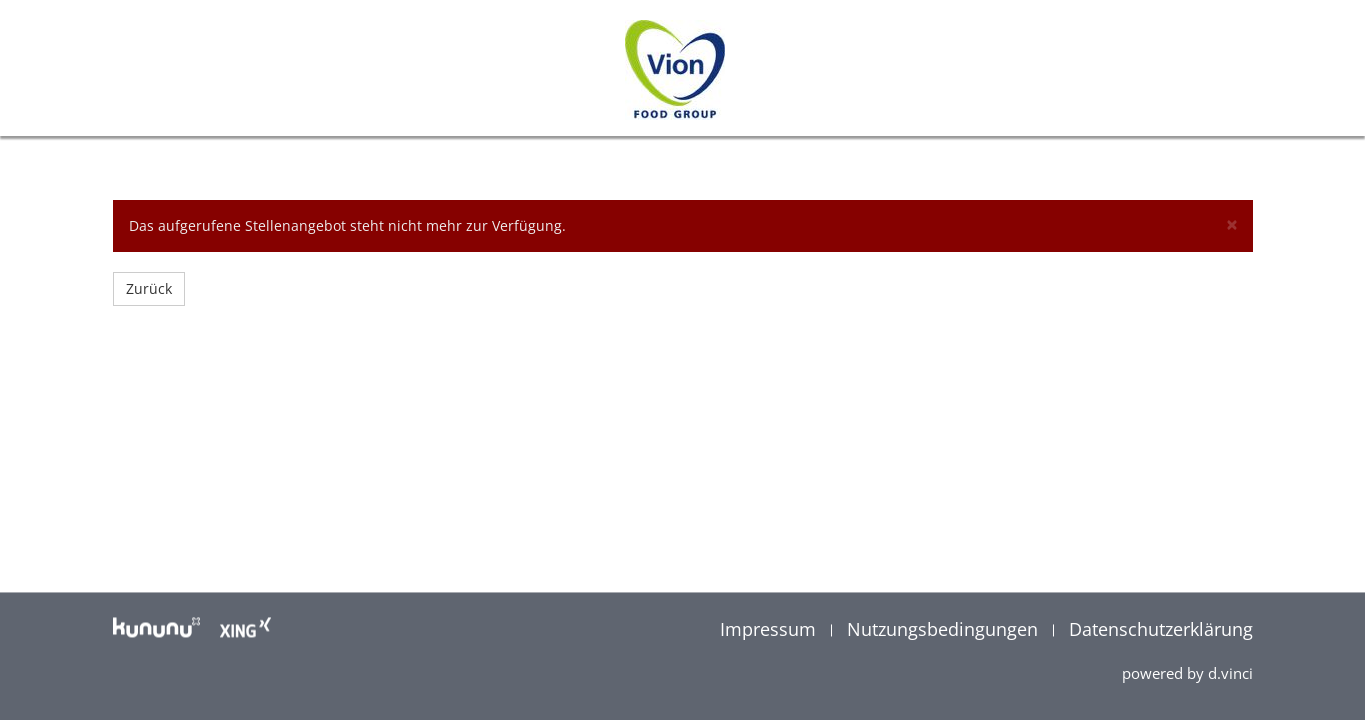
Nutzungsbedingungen (945, 629)
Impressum (770, 629)
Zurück (149, 288)
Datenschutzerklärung (1161, 629)
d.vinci (1230, 673)
